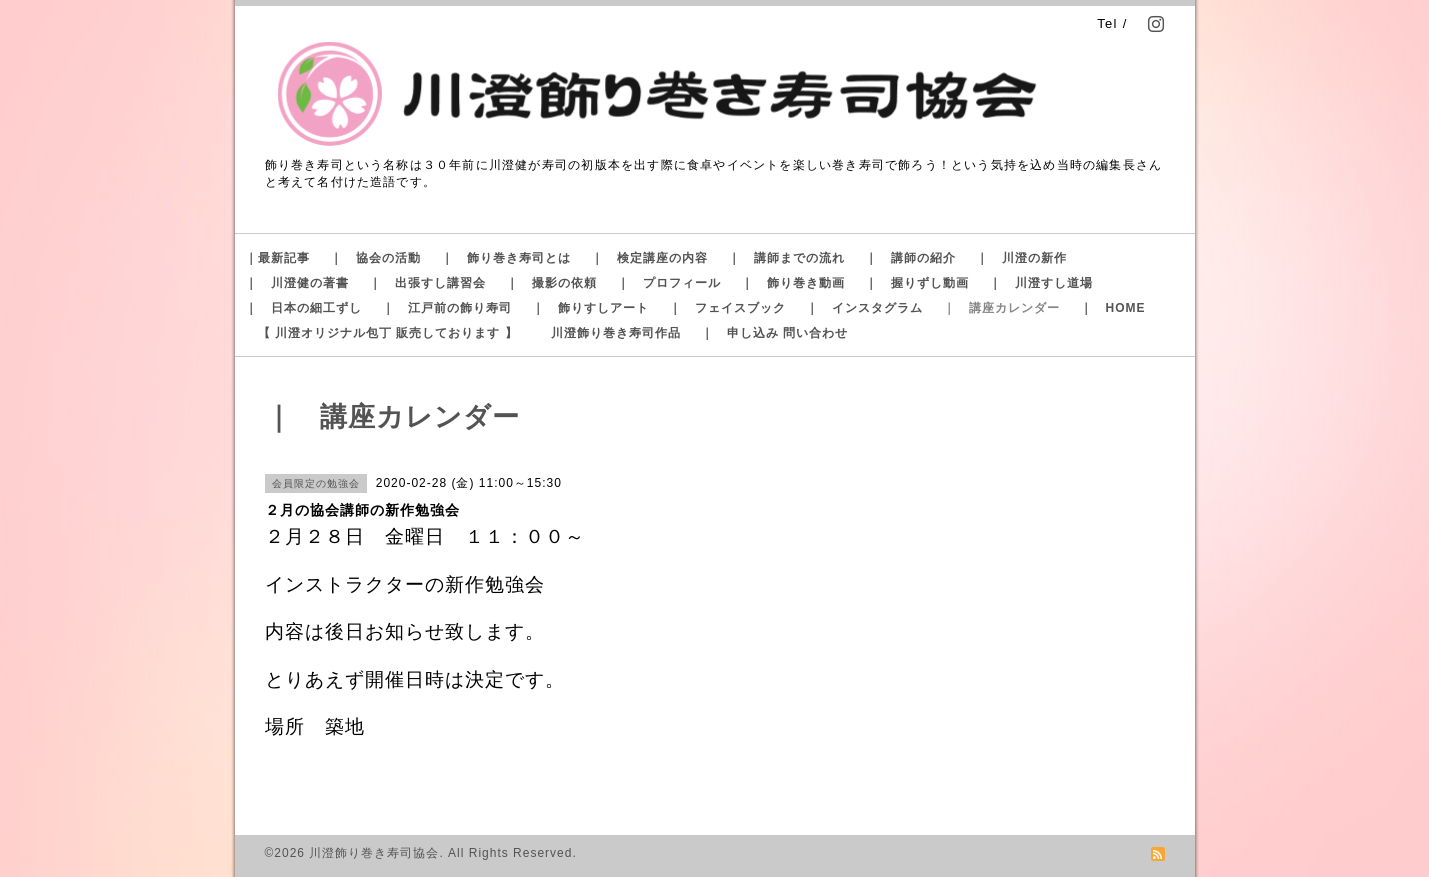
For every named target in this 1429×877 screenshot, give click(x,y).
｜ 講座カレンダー (1001, 308)
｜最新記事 (277, 258)
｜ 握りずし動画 (917, 283)
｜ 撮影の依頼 (551, 283)
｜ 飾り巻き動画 (793, 283)
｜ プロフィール (669, 283)
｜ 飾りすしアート (590, 308)
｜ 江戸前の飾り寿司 (447, 308)
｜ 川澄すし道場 (1041, 283)
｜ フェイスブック (727, 308)
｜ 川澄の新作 (1021, 258)
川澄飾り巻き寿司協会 (374, 853)
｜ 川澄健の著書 (297, 283)
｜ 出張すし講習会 (427, 283)
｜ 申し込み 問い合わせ (774, 333)
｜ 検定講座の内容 (649, 258)
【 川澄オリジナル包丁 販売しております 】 (388, 333)
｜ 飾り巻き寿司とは (506, 258)
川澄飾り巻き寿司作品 (616, 333)
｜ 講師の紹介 (910, 258)
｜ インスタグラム (864, 308)
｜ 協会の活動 (375, 258)
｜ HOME (1113, 308)
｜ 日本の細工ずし (303, 308)
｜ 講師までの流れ (786, 258)
